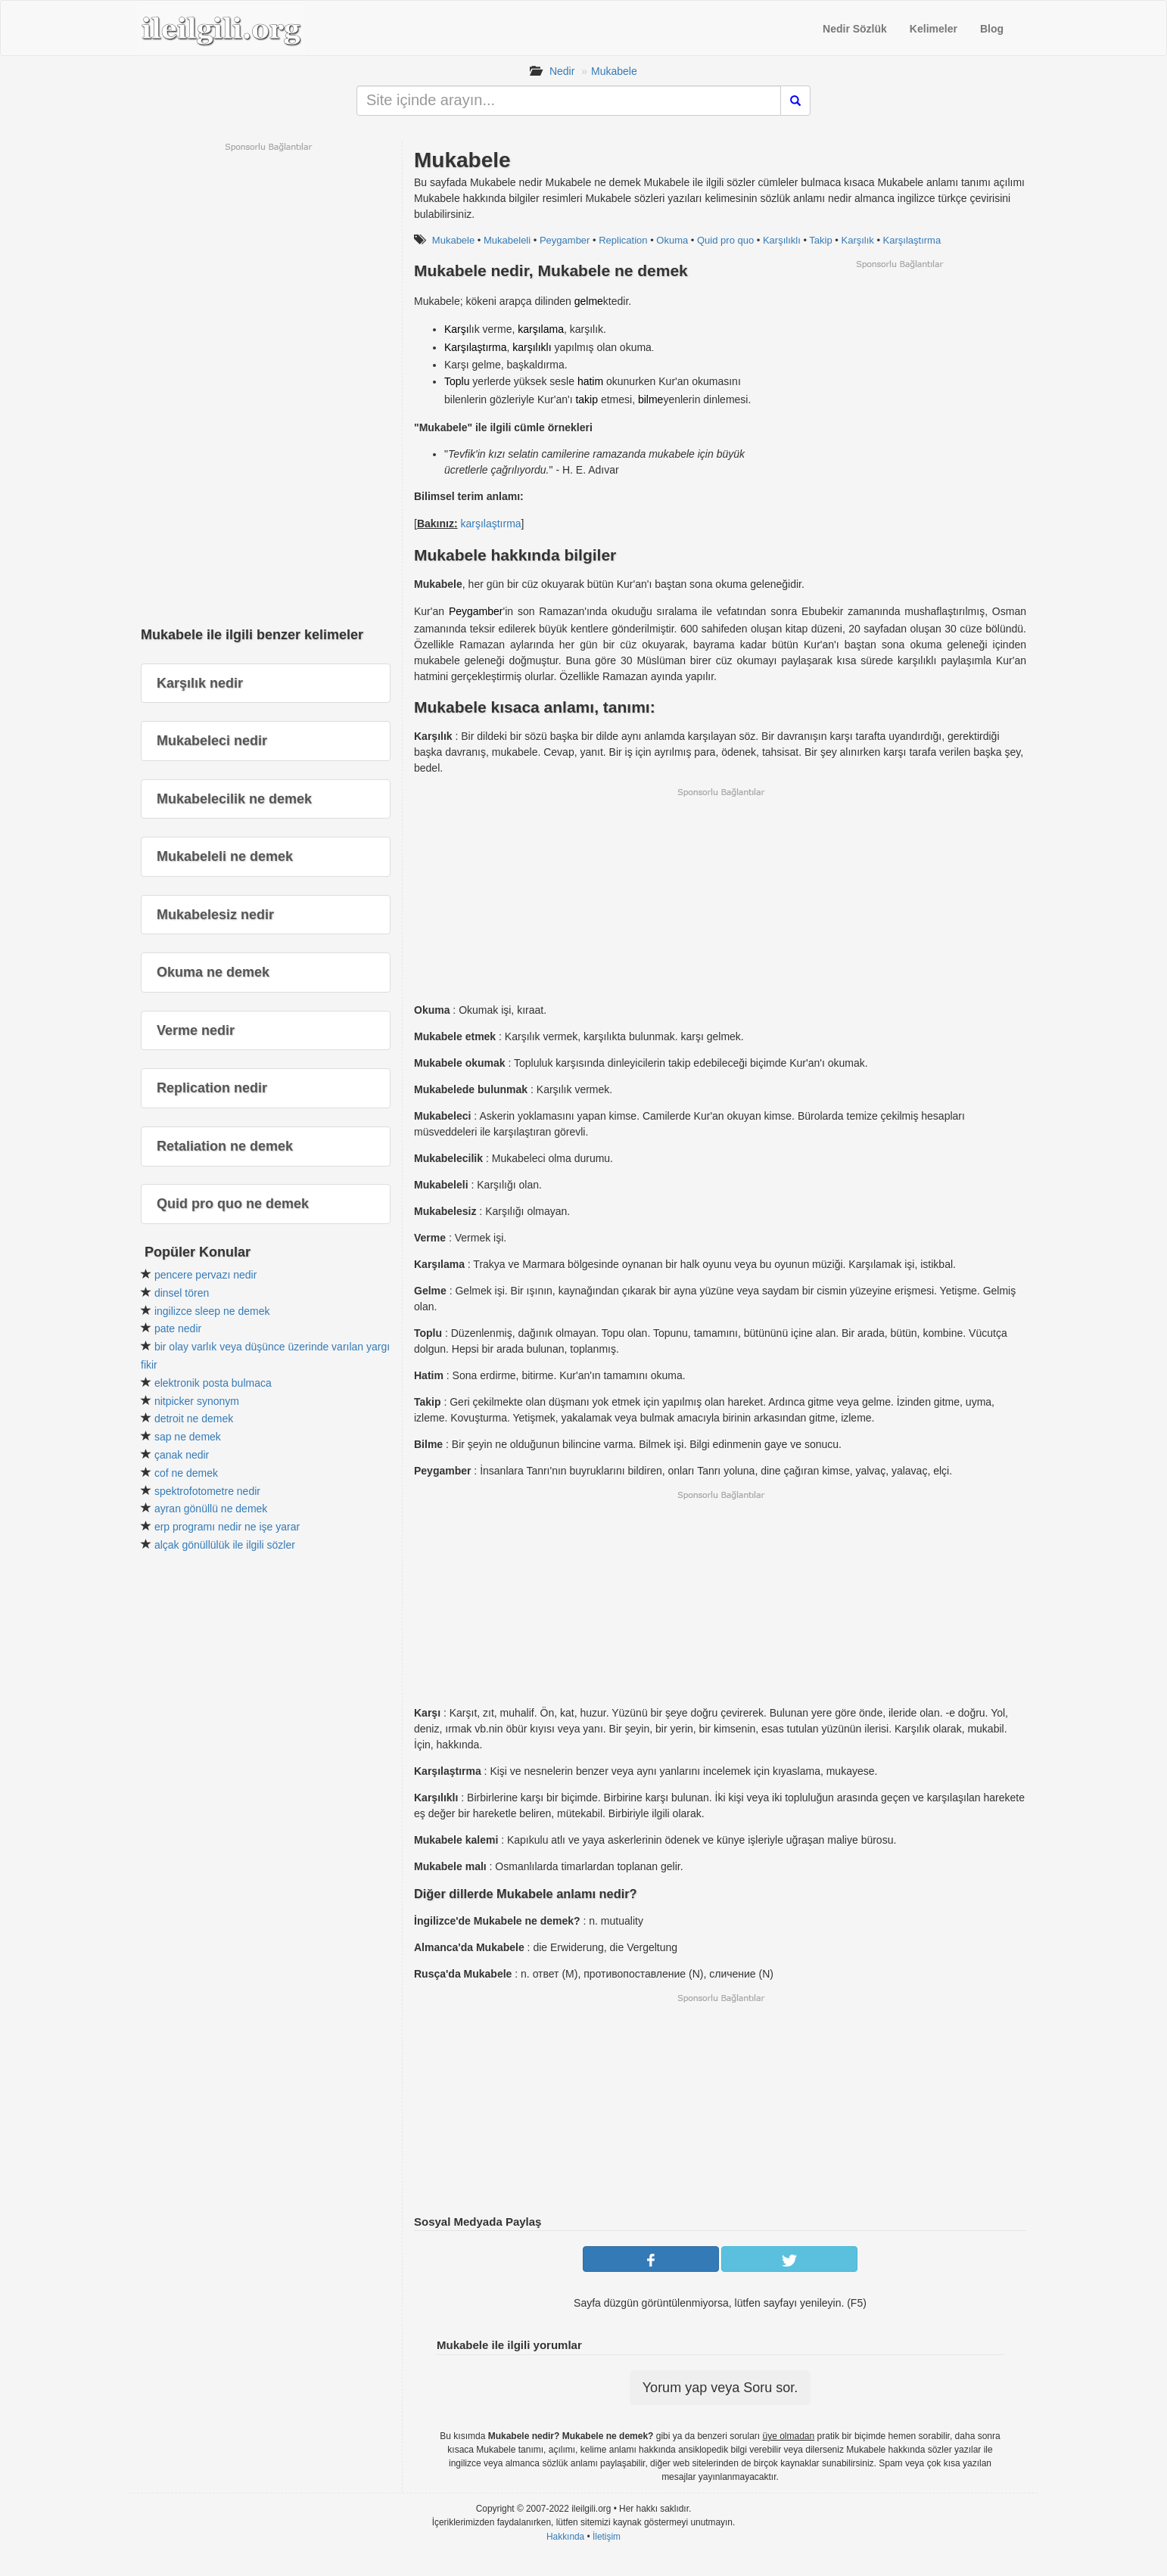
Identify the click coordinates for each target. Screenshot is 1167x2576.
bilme (650, 399)
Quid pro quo (725, 240)
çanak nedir (181, 1455)
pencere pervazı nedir (205, 1275)
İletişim (607, 2536)
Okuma (672, 240)
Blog (992, 29)
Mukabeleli (507, 240)
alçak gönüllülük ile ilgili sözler (224, 1545)
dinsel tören (181, 1293)
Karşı (456, 329)
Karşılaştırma (912, 240)
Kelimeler (933, 29)
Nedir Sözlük (855, 29)
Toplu (456, 381)
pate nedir (177, 1328)
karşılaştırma (490, 523)
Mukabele (614, 71)
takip (586, 399)
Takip (820, 240)
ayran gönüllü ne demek (210, 1508)
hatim (590, 381)
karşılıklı (531, 347)
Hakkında (565, 2536)
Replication (623, 240)
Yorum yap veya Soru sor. (720, 2387)
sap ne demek (187, 1437)
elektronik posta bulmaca (213, 1383)
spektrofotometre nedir (207, 1491)
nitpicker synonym (196, 1401)
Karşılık (857, 240)
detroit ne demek (193, 1418)
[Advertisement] (899, 376)
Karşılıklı (782, 240)
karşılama (541, 329)
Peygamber (565, 240)
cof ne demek (186, 1473)
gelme (588, 301)
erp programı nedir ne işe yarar (227, 1527)
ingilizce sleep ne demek (212, 1311)
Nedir (561, 71)
